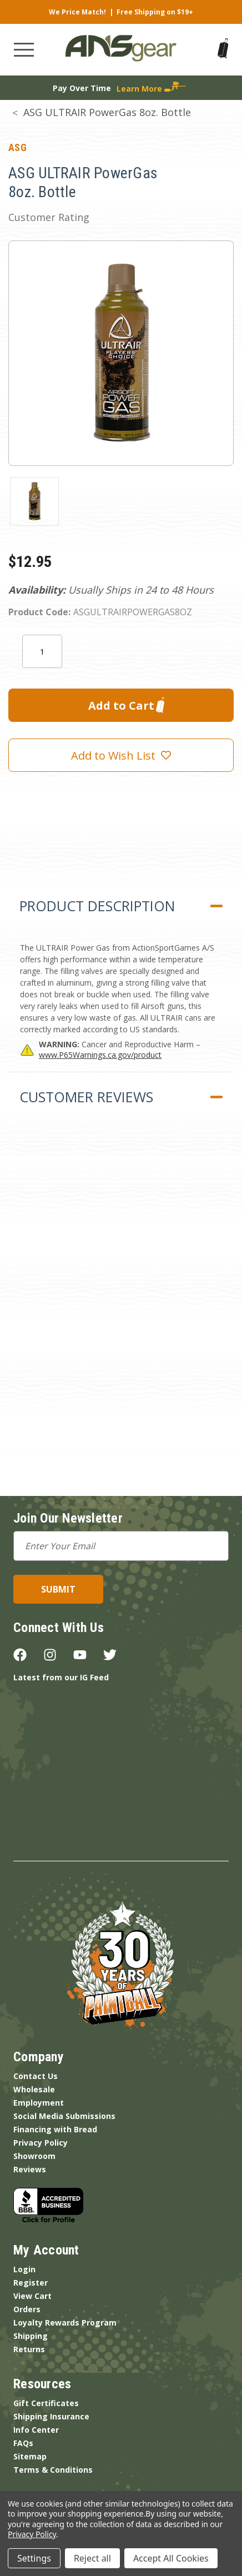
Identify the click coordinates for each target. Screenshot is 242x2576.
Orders (27, 2309)
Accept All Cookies (171, 2558)
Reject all (92, 2558)
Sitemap (30, 2456)
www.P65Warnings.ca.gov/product (100, 1055)
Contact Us (35, 2076)
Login (24, 2269)
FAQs (23, 2443)
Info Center (36, 2429)
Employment (38, 2102)
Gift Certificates (46, 2403)
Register (30, 2282)
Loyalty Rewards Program (65, 2322)
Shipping (30, 2336)
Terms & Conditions (53, 2469)
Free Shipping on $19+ (155, 12)
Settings (34, 2558)
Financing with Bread (55, 2129)
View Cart (32, 2296)
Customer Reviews (86, 1096)
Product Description (97, 905)
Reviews (29, 2169)
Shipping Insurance (51, 2416)
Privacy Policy (40, 2142)
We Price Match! (77, 12)
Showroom (34, 2156)
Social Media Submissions (64, 2116)
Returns (29, 2349)
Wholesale (34, 2089)
